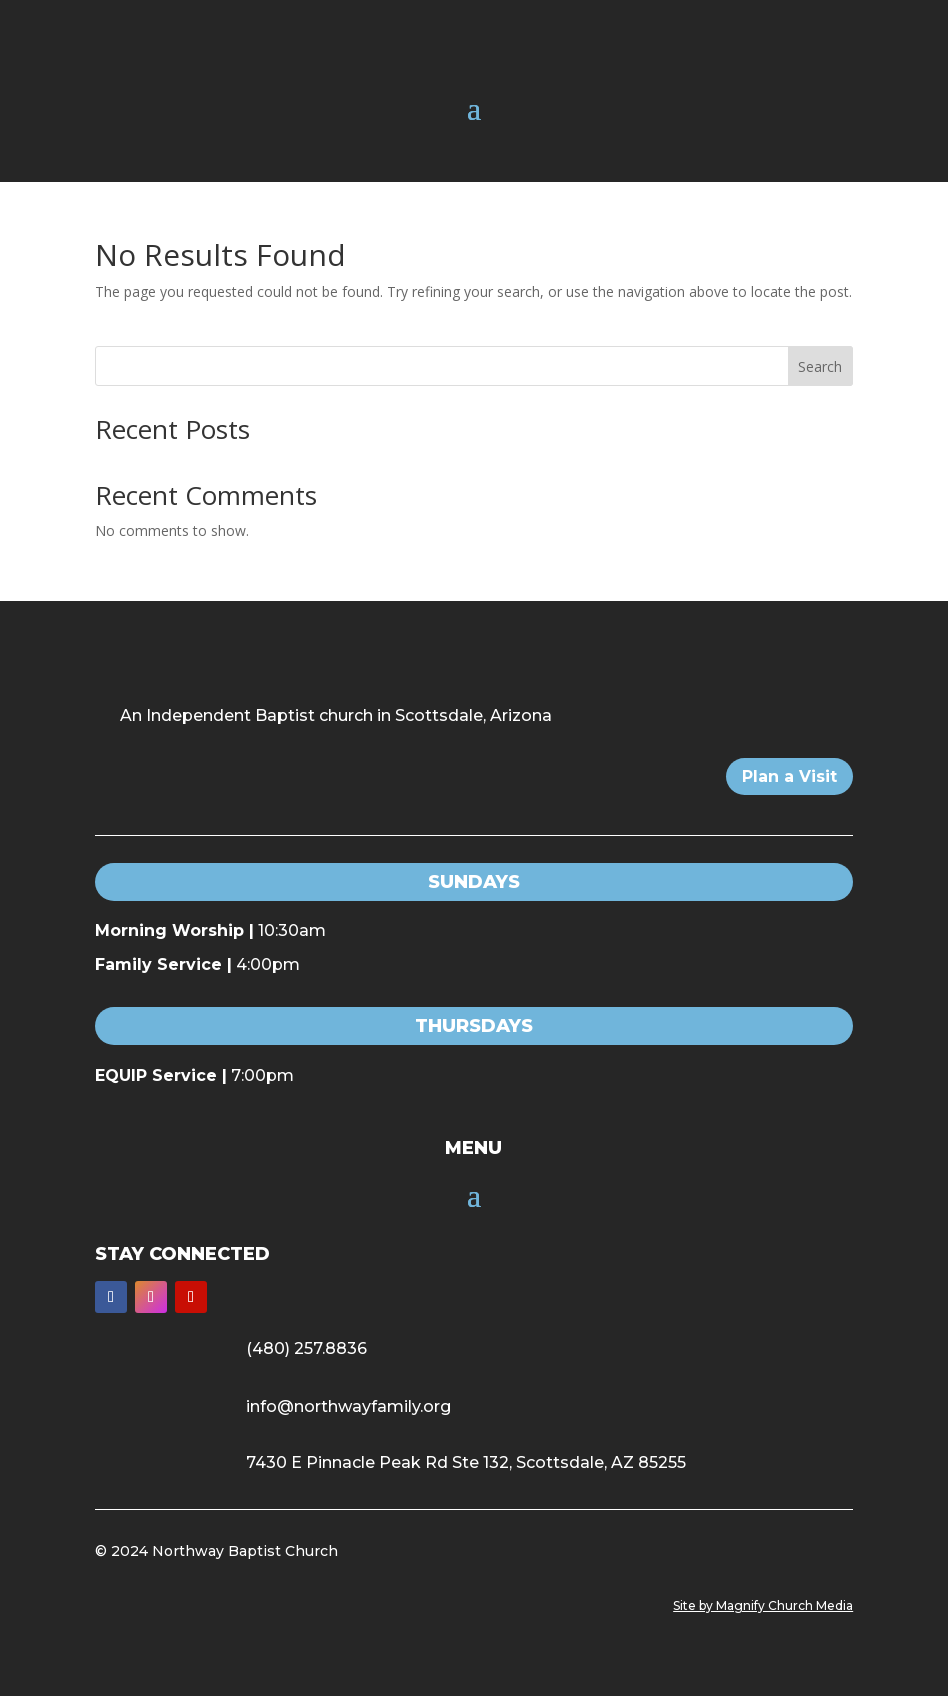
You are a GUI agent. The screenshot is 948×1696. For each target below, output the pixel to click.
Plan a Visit (789, 776)
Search (820, 366)
